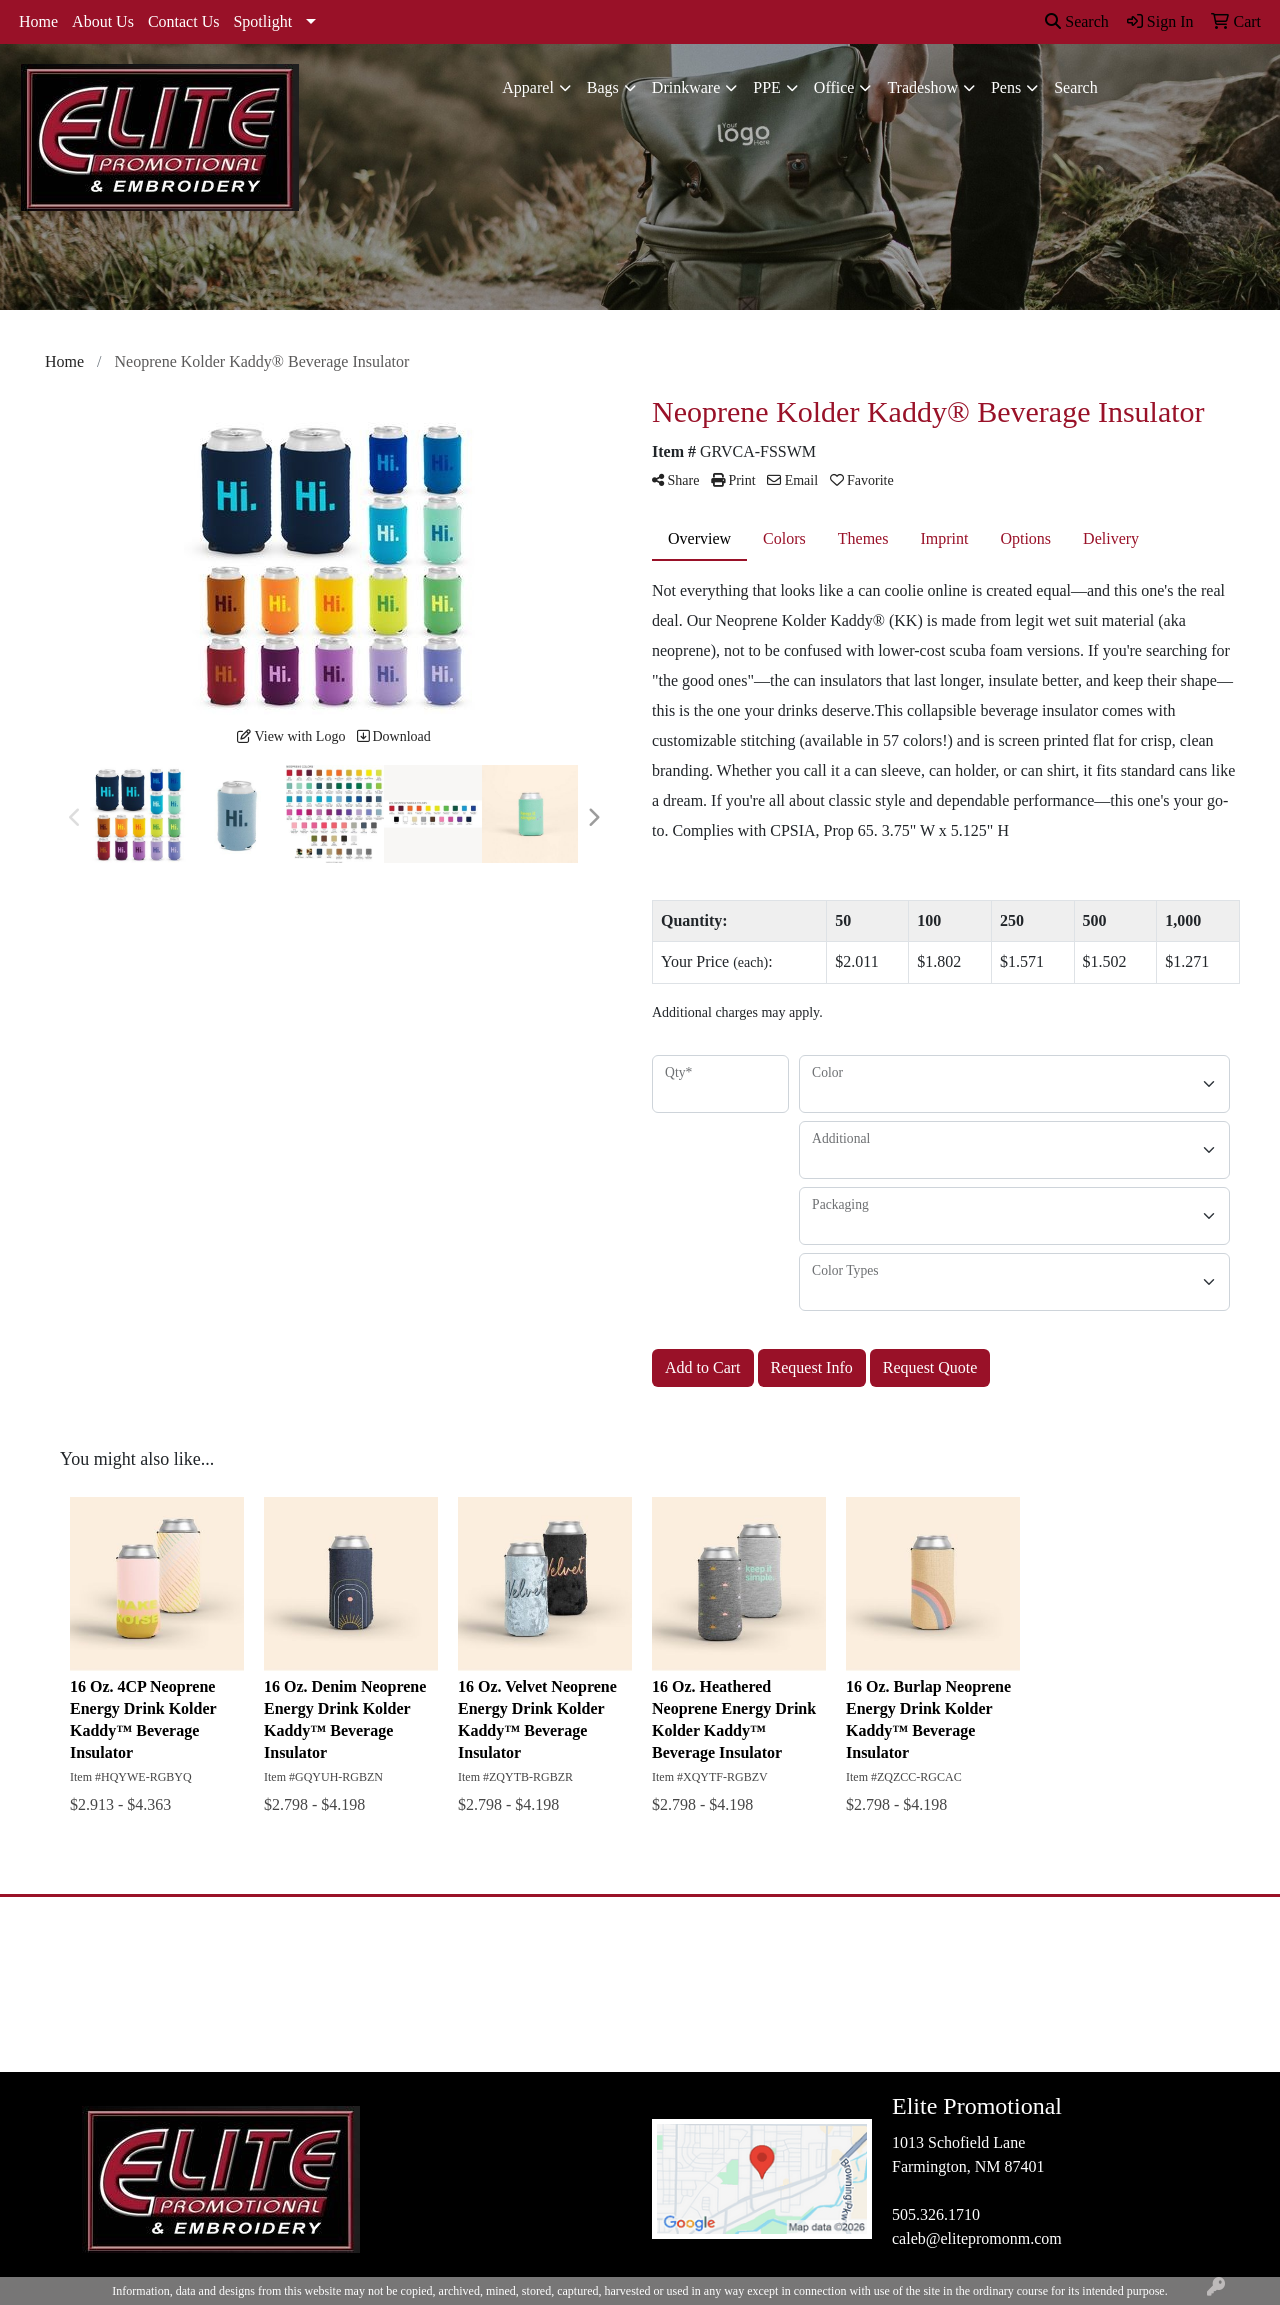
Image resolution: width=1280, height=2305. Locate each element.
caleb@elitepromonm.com (977, 2238)
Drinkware (686, 87)
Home (38, 21)
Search (1077, 21)
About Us (103, 21)
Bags (603, 87)
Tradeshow (922, 87)
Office (834, 87)
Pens (1006, 87)
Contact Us (184, 21)
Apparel (528, 87)
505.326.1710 (936, 2214)
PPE (767, 87)
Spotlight (262, 21)
